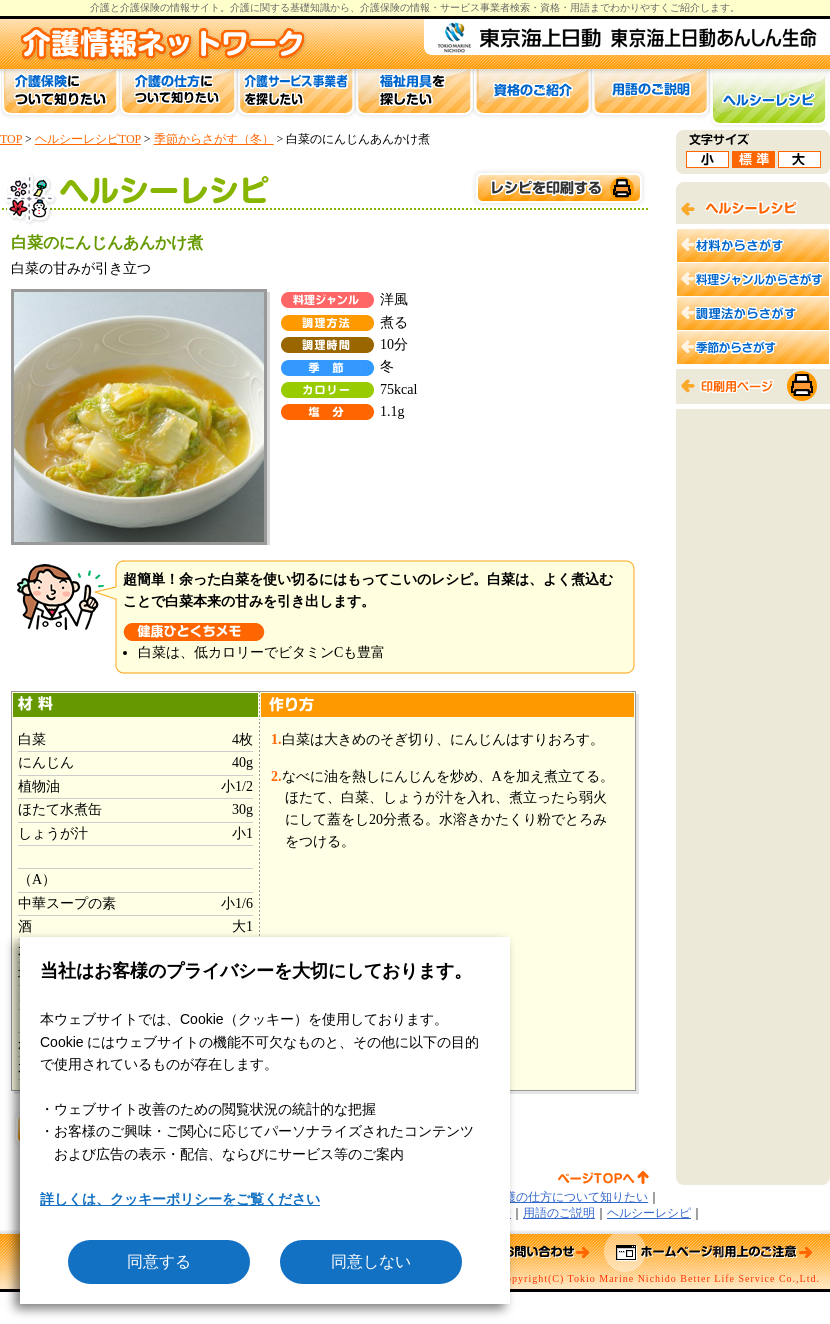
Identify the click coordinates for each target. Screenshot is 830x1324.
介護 (240, 7)
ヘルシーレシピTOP (88, 139)
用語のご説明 (559, 1213)
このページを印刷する (558, 188)
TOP (11, 139)
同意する (159, 1261)
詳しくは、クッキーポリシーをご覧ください (180, 1199)
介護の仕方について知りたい (570, 1197)
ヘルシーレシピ (649, 1213)
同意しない (371, 1261)
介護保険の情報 (395, 7)
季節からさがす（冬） (214, 139)
